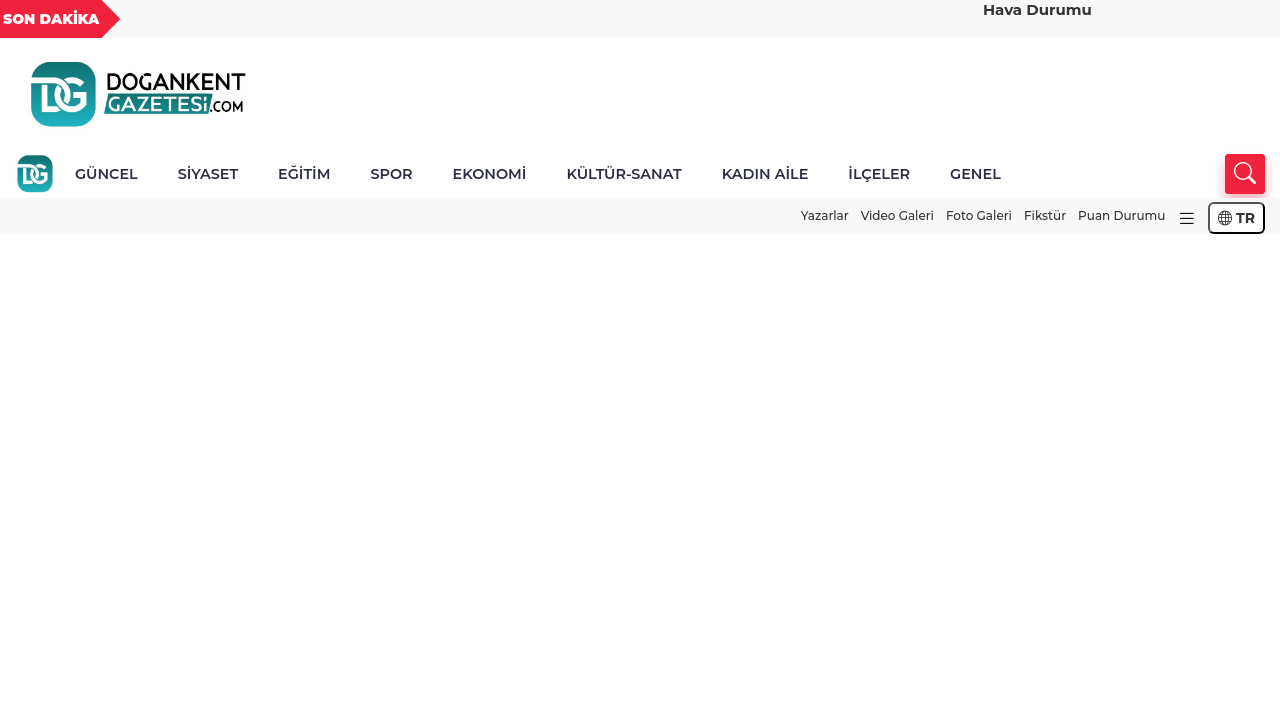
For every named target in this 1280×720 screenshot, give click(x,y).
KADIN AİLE (765, 174)
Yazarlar (825, 215)
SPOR (391, 174)
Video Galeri (897, 215)
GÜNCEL (106, 174)
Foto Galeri (979, 215)
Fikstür (1045, 215)
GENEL (975, 174)
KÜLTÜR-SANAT (623, 174)
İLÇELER (879, 174)
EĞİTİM (304, 174)
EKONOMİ (490, 174)
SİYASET (208, 174)
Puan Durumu (1121, 215)
